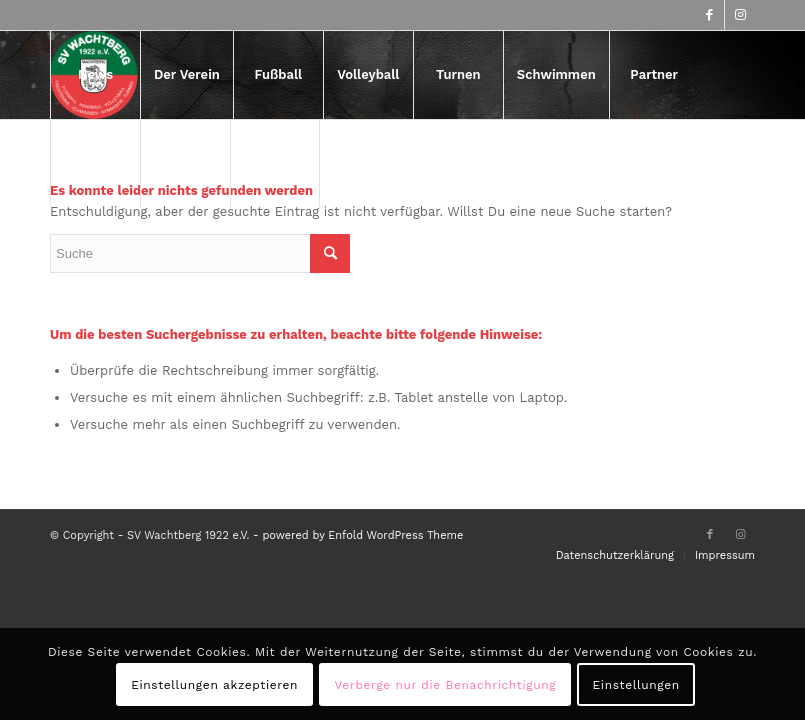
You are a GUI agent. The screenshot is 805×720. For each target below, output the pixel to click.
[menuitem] (95, 75)
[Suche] (275, 163)
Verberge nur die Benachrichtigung (446, 685)
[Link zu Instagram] (740, 15)
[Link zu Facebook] (709, 15)
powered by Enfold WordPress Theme (362, 535)
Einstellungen (636, 685)
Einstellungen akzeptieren (214, 685)
